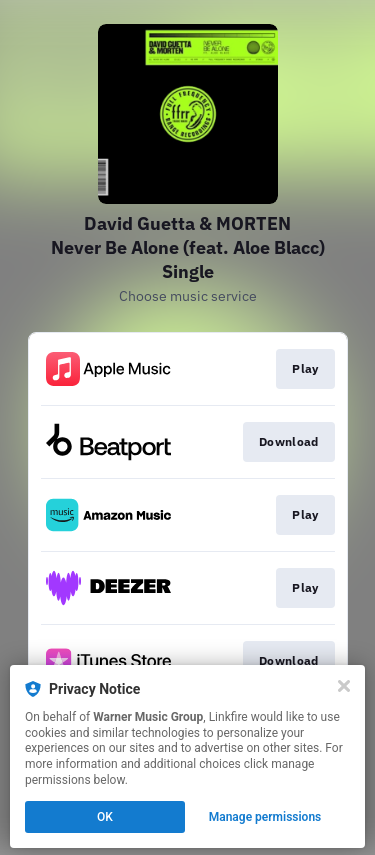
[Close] (344, 686)
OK (105, 817)
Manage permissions (265, 817)
